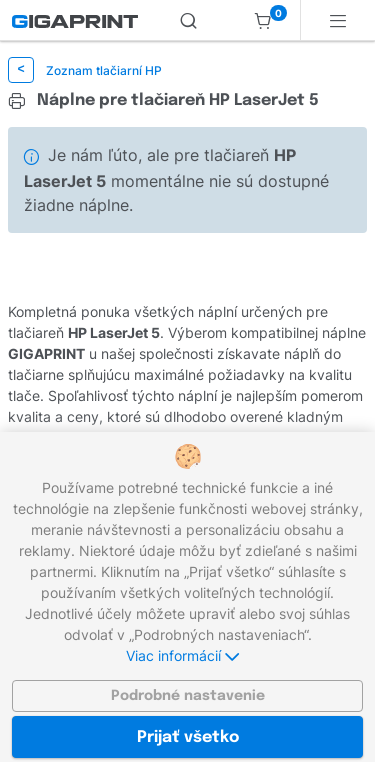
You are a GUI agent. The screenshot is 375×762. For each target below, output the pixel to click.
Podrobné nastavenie (188, 696)
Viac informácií (182, 655)
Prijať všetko (188, 737)
